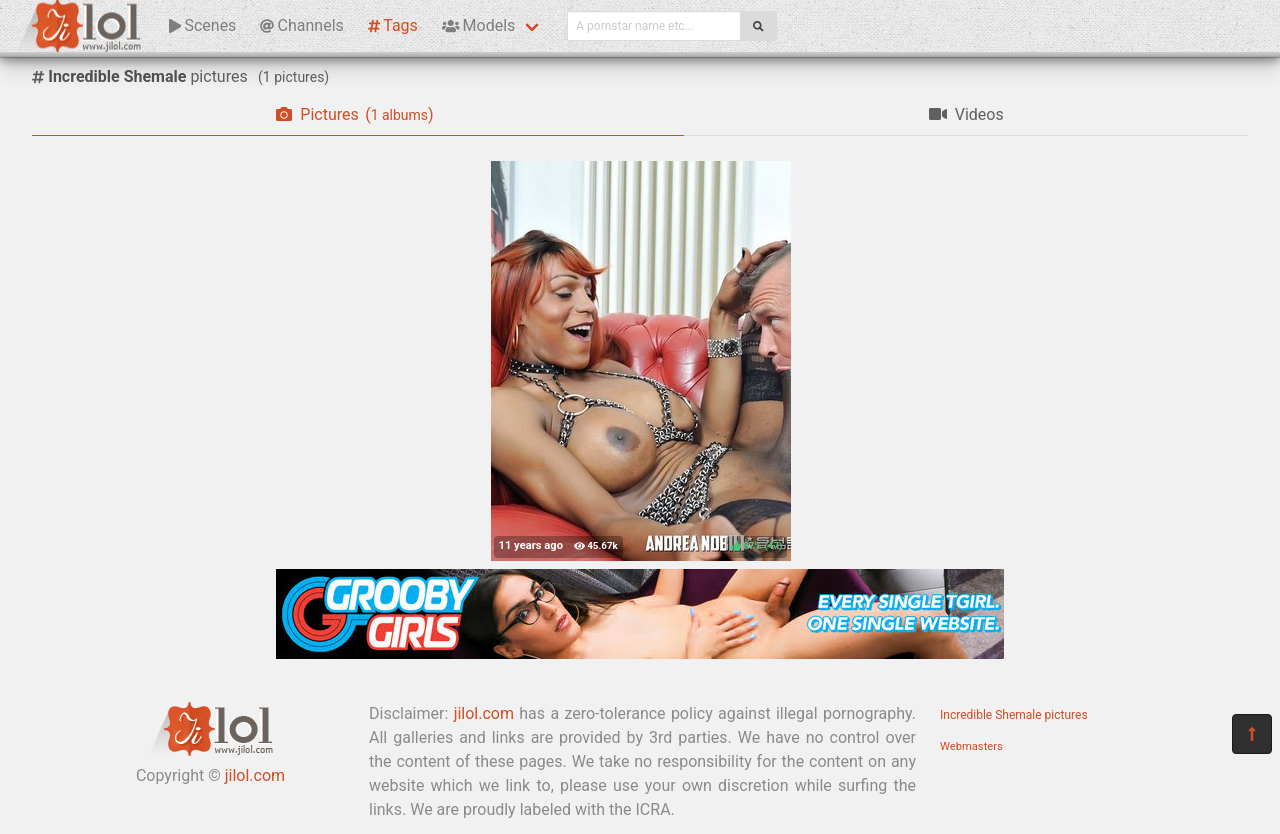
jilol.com (255, 775)
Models (478, 25)
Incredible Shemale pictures (1014, 715)
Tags (393, 25)
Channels (301, 25)
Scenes (202, 25)
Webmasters (971, 746)
